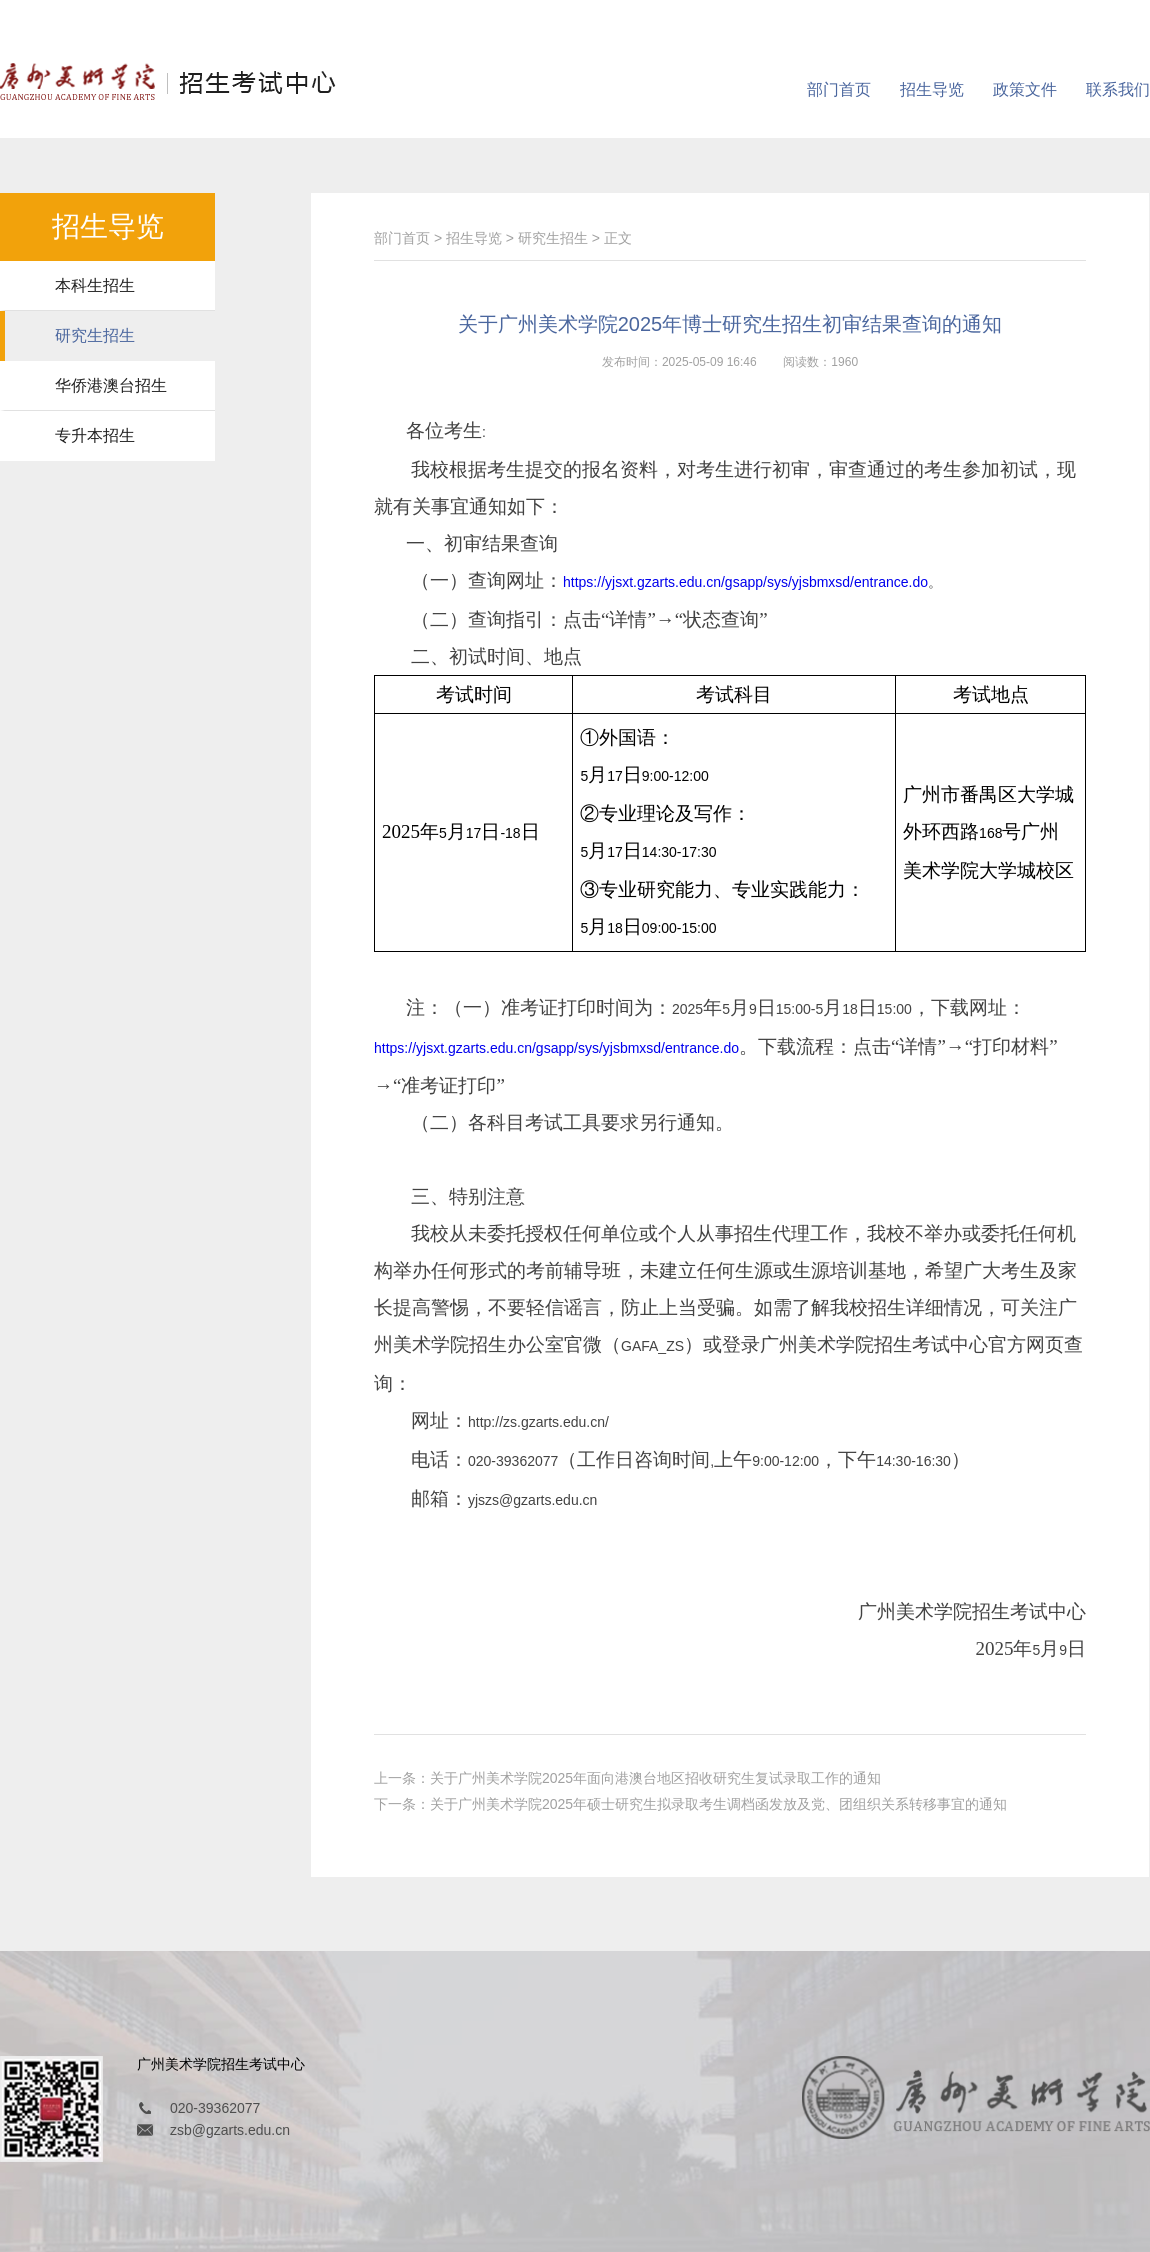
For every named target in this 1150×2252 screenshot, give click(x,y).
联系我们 (1118, 89)
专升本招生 (95, 435)
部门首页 (839, 89)
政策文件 (1025, 89)
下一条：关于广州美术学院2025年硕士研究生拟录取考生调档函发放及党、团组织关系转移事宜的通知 (690, 1804)
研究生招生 (95, 335)
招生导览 (932, 89)
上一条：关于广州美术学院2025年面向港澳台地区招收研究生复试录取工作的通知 (627, 1778)
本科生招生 (95, 285)
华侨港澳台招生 (111, 385)
